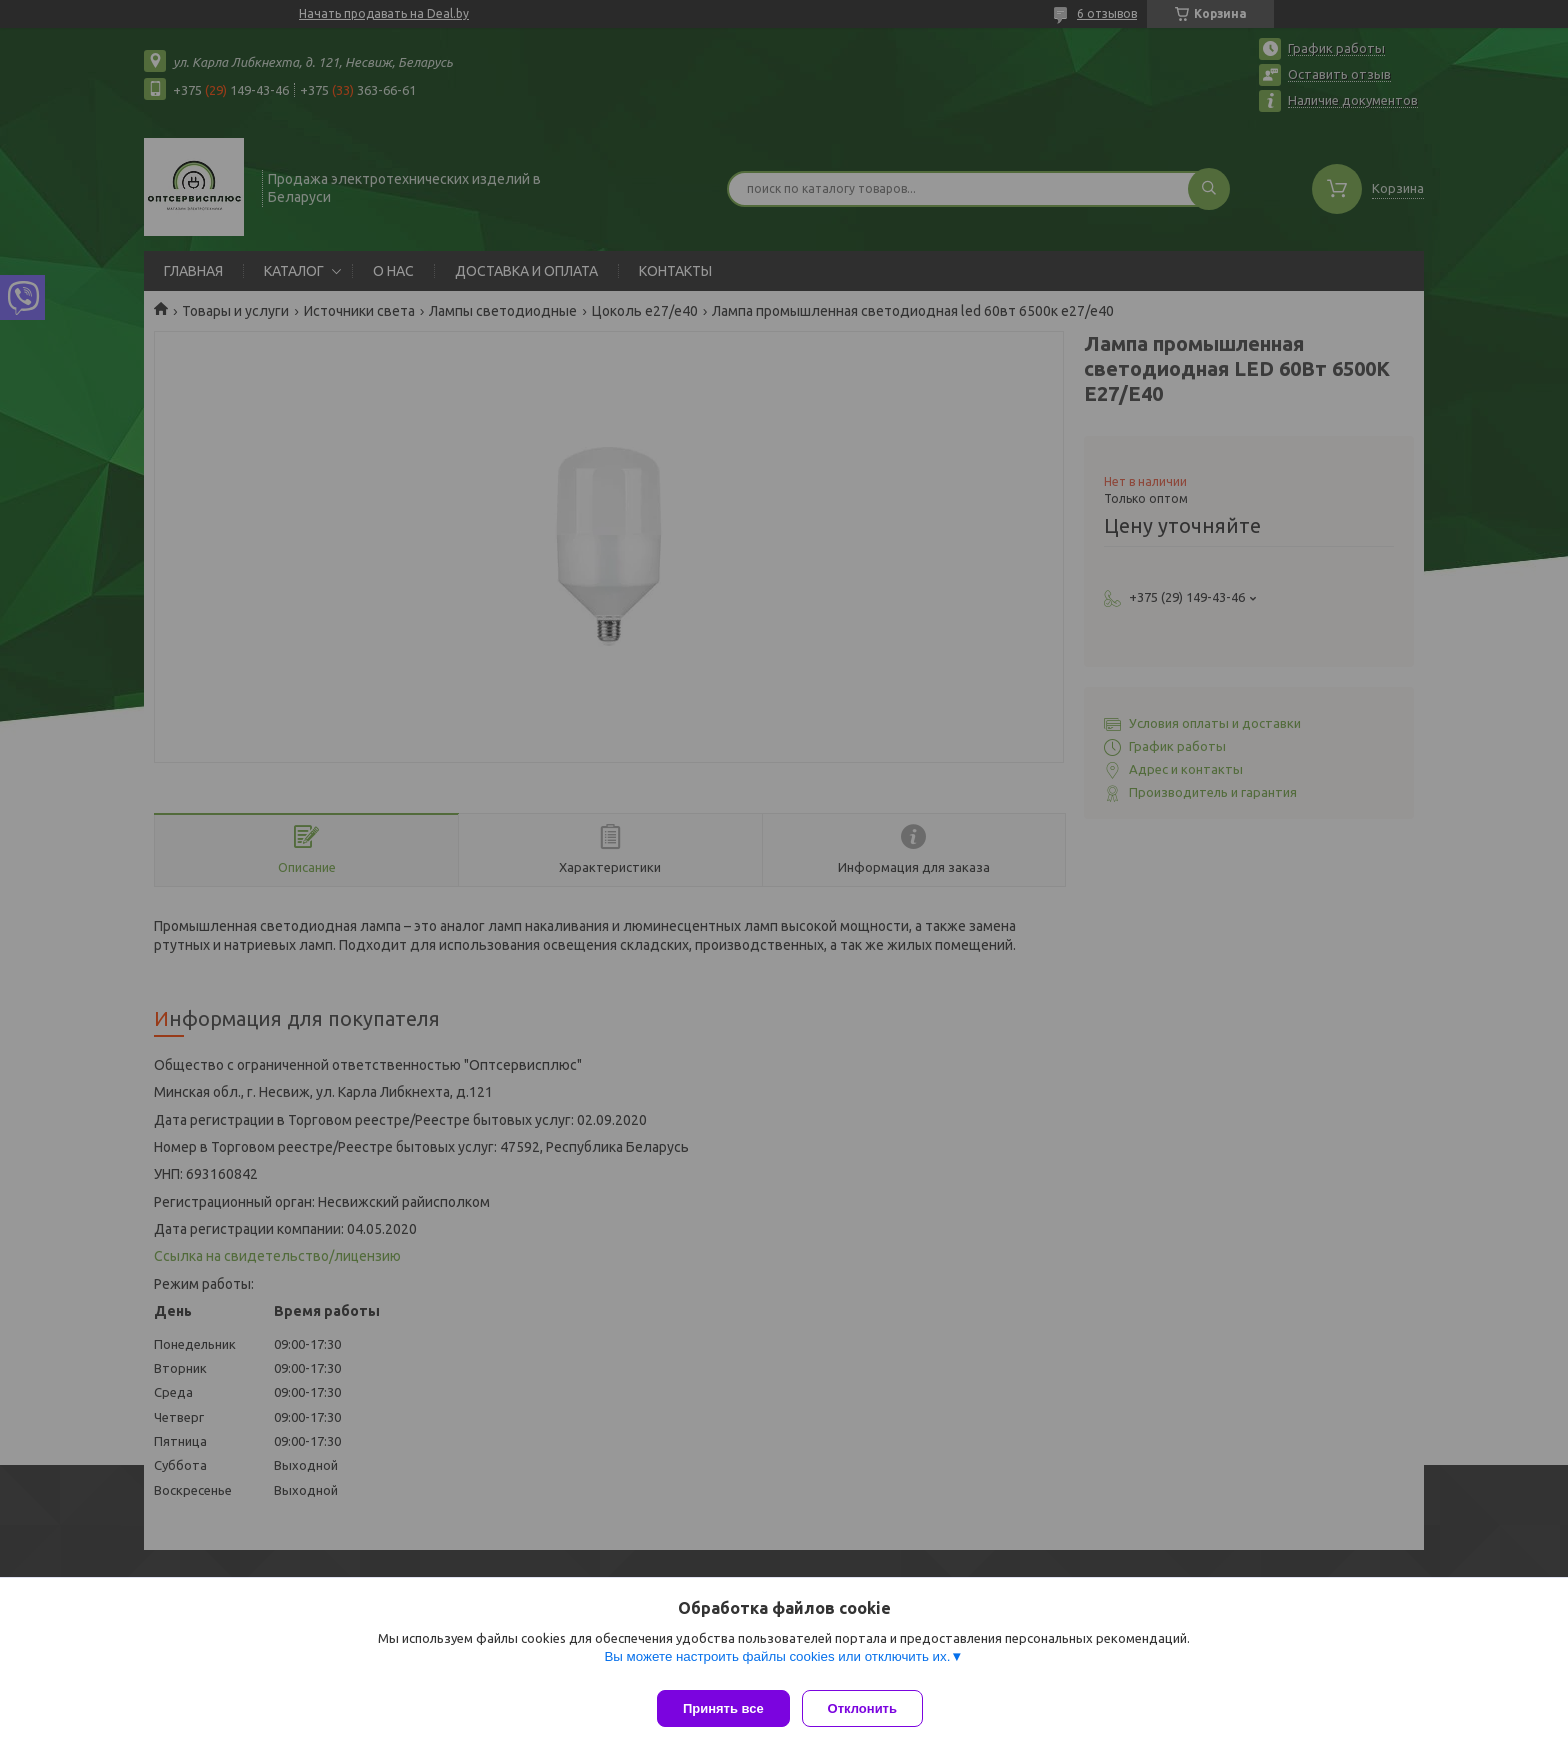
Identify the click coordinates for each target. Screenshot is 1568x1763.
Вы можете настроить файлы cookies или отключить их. (777, 1664)
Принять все (723, 1708)
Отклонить (870, 1708)
